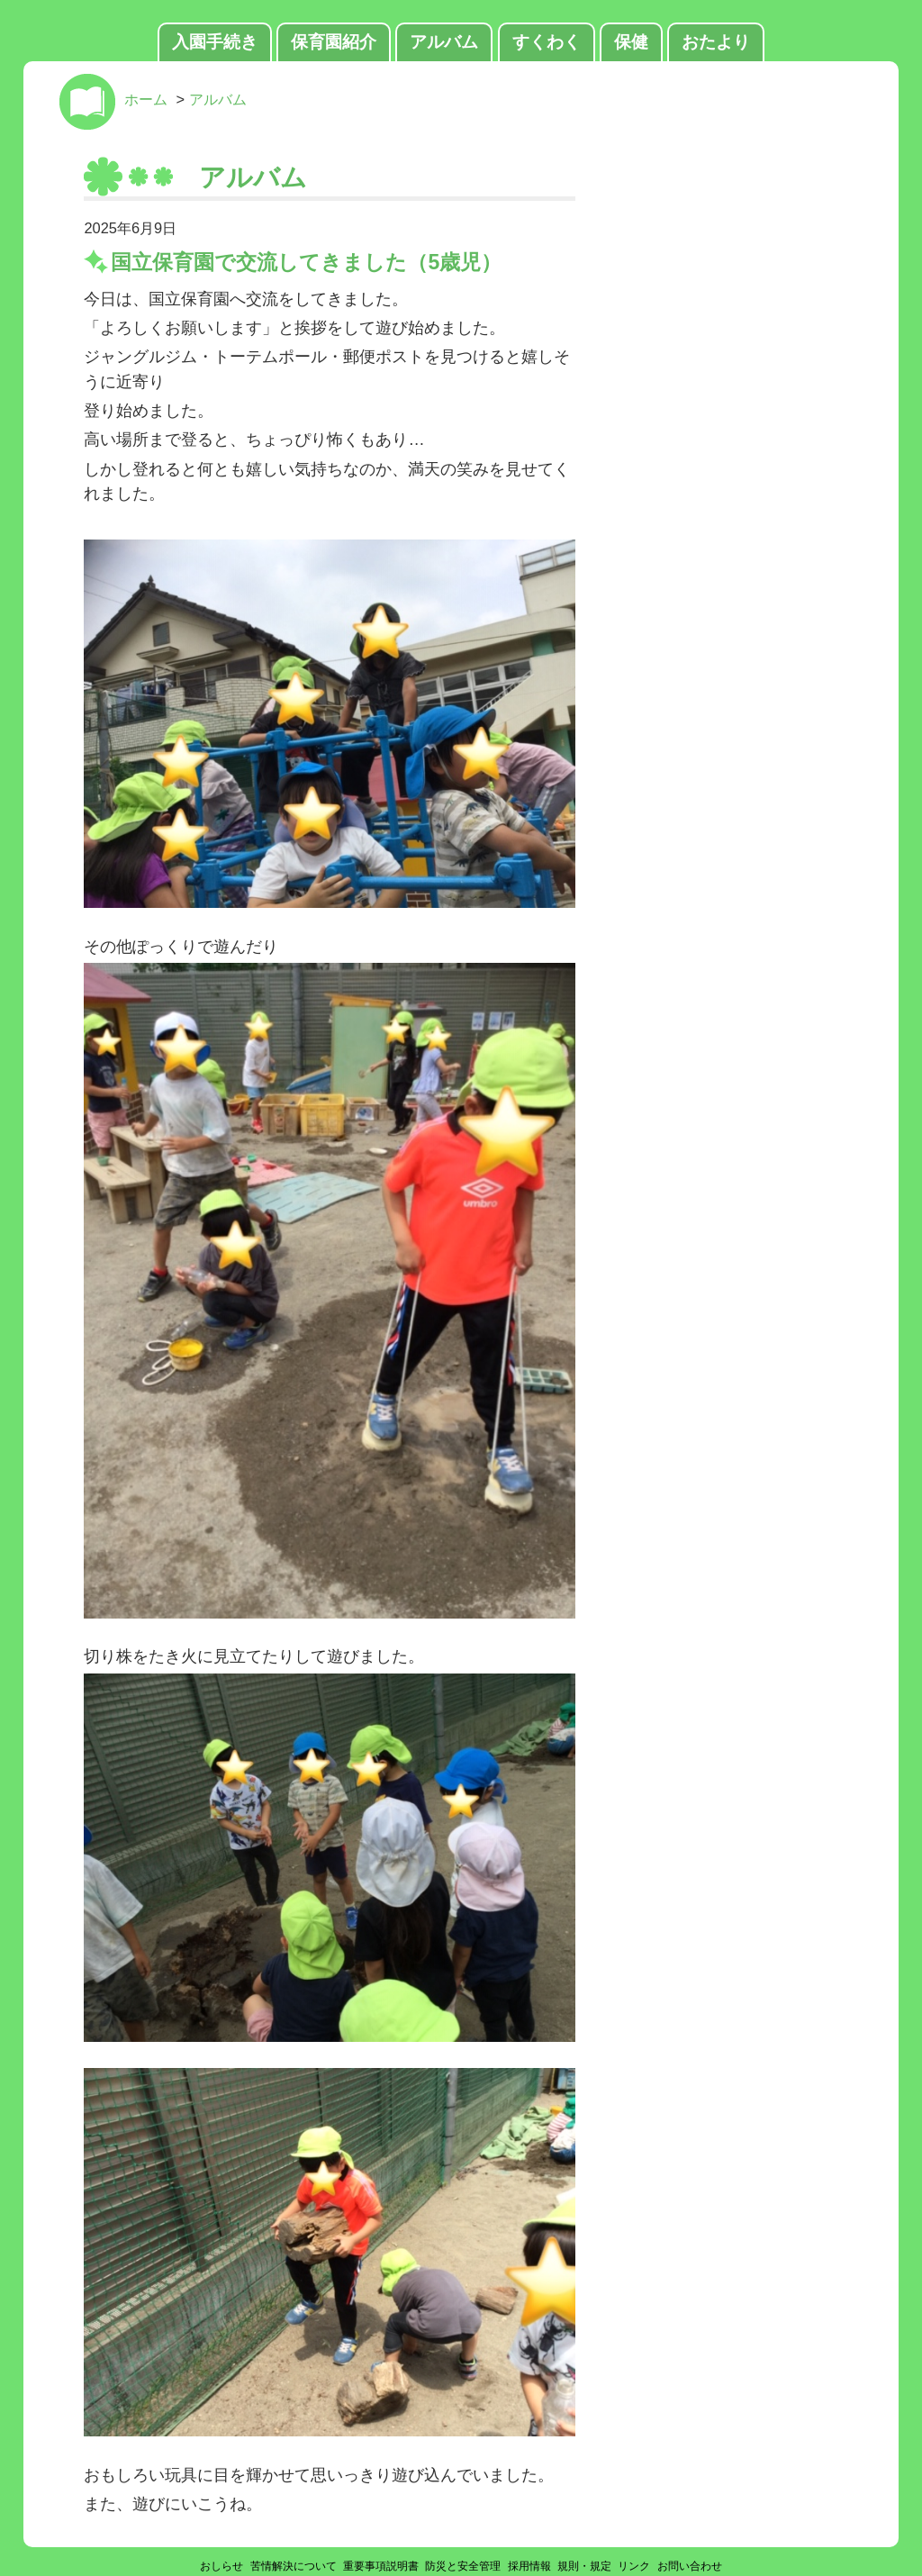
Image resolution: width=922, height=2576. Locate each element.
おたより (716, 41)
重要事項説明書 (381, 2566)
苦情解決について (293, 2566)
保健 (631, 41)
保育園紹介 (333, 41)
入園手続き (215, 41)
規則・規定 (584, 2566)
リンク (634, 2566)
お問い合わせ (689, 2566)
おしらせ (221, 2566)
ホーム (145, 99)
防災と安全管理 (463, 2566)
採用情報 (529, 2566)
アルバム (444, 41)
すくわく (546, 41)
